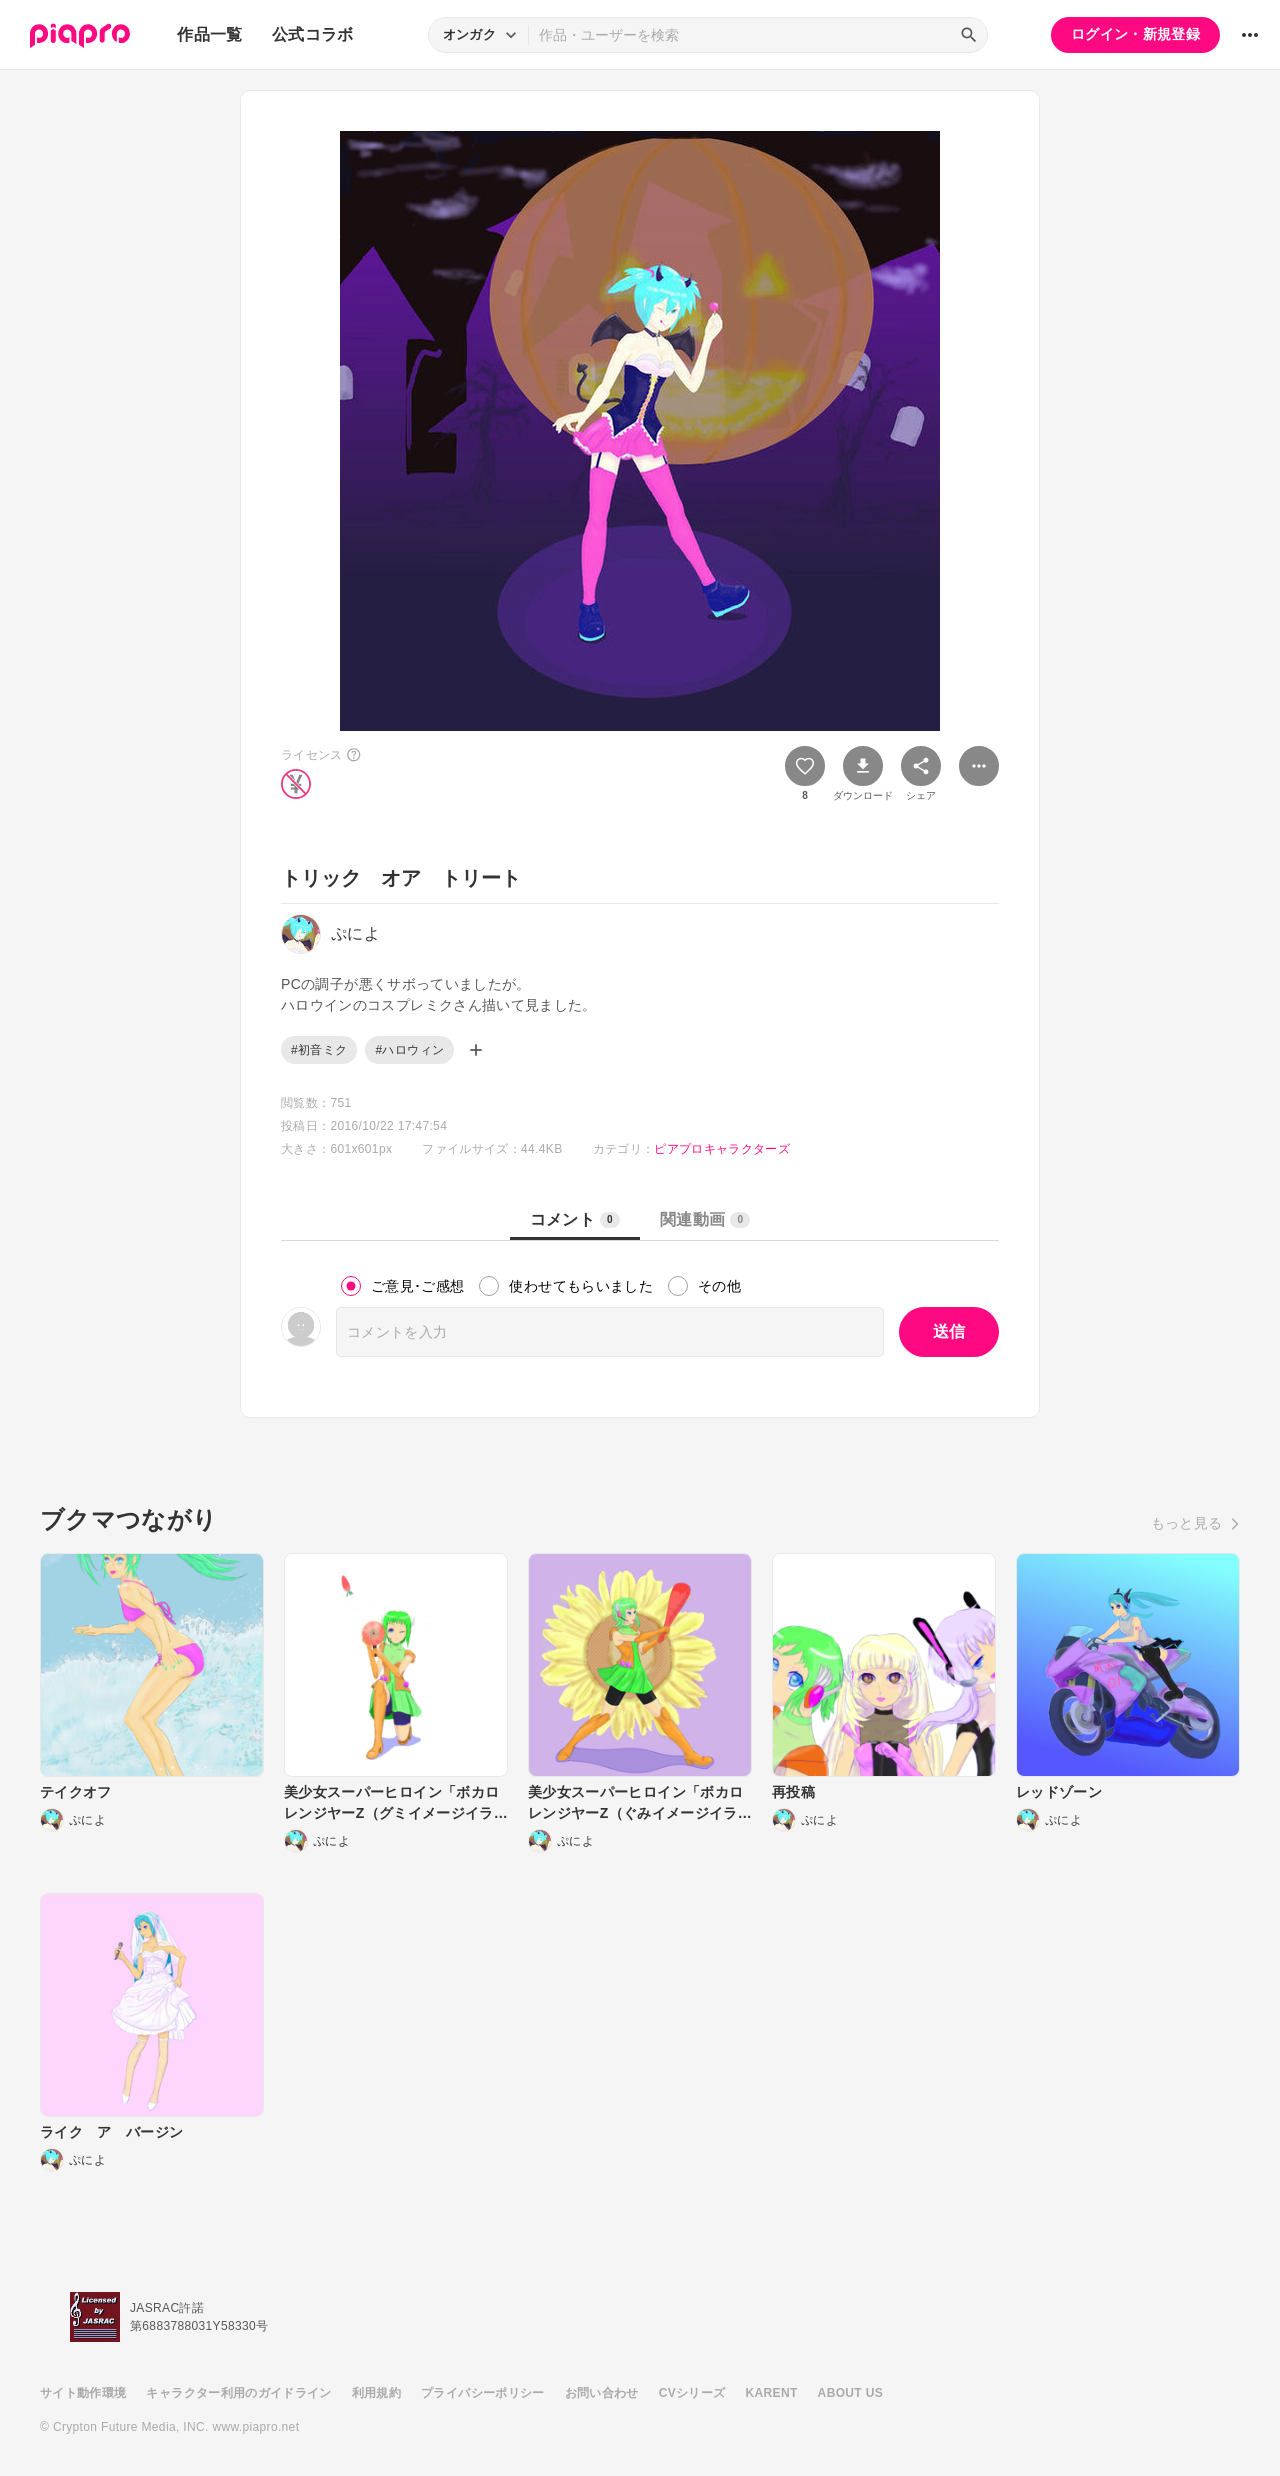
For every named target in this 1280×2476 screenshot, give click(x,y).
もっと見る (1187, 1523)
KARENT (772, 2393)
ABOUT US (850, 2393)
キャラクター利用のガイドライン (238, 2393)
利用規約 (376, 2393)
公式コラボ (313, 34)
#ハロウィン (409, 1050)
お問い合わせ (602, 2393)
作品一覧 (209, 34)
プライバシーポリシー (483, 2393)
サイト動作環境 (83, 2393)
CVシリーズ (692, 2393)
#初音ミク (319, 1050)
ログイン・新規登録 (1135, 34)
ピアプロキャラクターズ (722, 1149)
